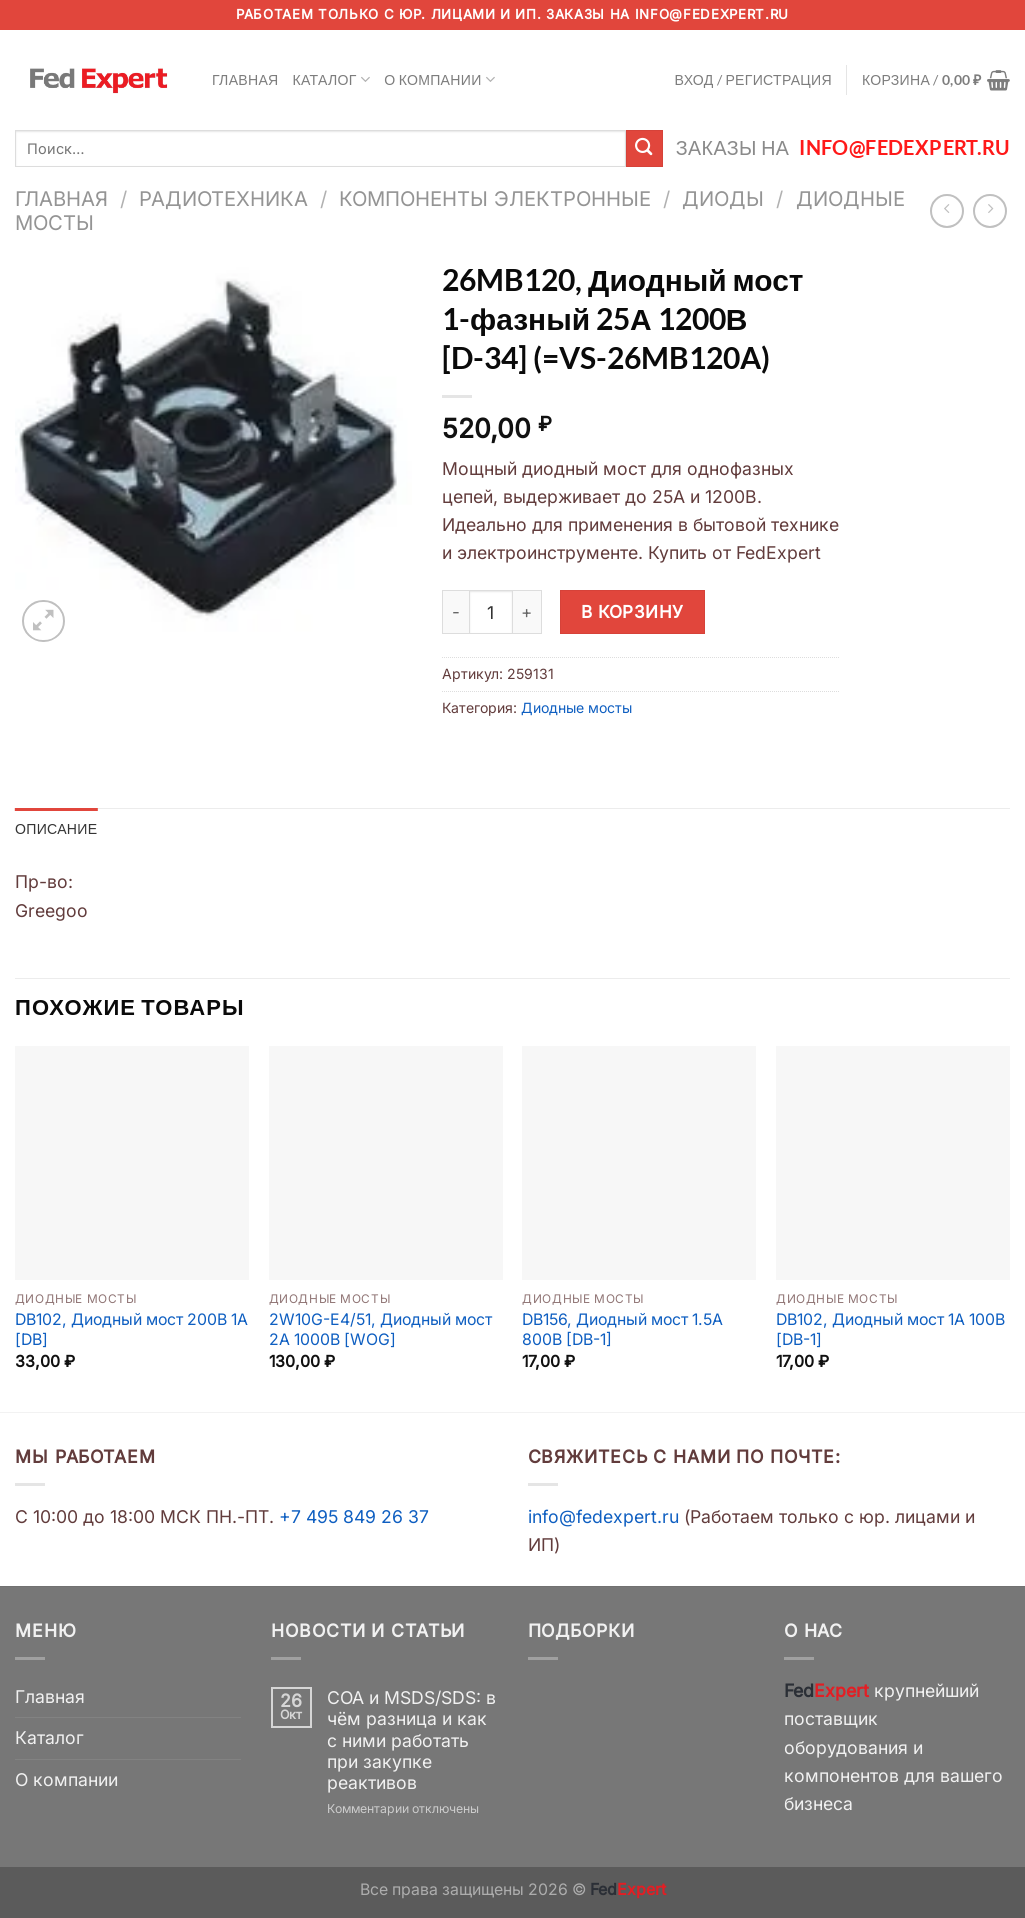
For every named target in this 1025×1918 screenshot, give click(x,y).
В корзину (632, 611)
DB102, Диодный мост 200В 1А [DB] (131, 1330)
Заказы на (843, 147)
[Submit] (644, 148)
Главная (245, 79)
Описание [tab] (56, 828)
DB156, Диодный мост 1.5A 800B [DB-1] (622, 1330)
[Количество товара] (491, 612)
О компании (439, 79)
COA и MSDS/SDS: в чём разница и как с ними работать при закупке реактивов (411, 1739)
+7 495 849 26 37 (354, 1516)
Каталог (332, 79)
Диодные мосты (576, 707)
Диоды (723, 198)
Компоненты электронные (495, 198)
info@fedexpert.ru (712, 14)
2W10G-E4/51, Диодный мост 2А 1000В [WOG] (380, 1330)
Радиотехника (223, 198)
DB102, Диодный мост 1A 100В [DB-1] (890, 1330)
